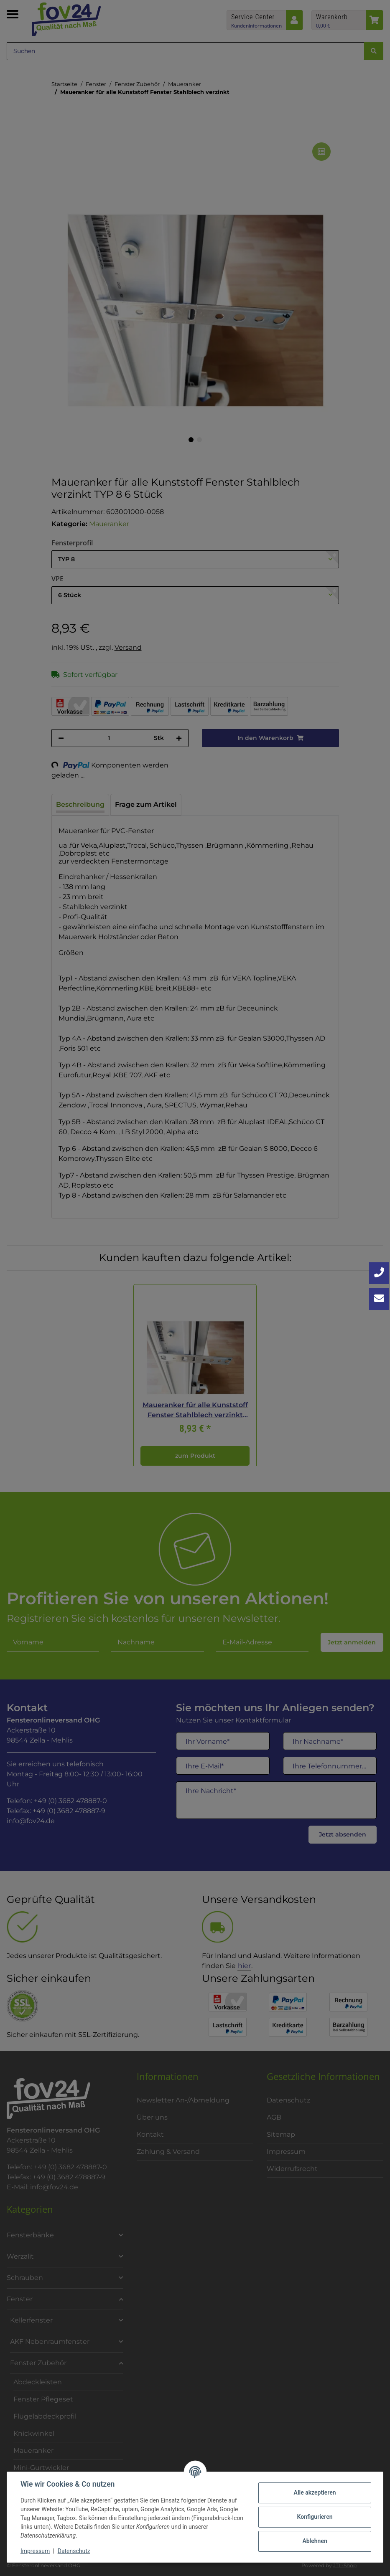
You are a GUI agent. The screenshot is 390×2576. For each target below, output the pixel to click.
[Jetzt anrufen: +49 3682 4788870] (379, 1273)
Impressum (35, 2551)
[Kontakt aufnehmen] (379, 1299)
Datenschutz (74, 2551)
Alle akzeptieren (314, 2492)
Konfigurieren (314, 2516)
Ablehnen (314, 2541)
